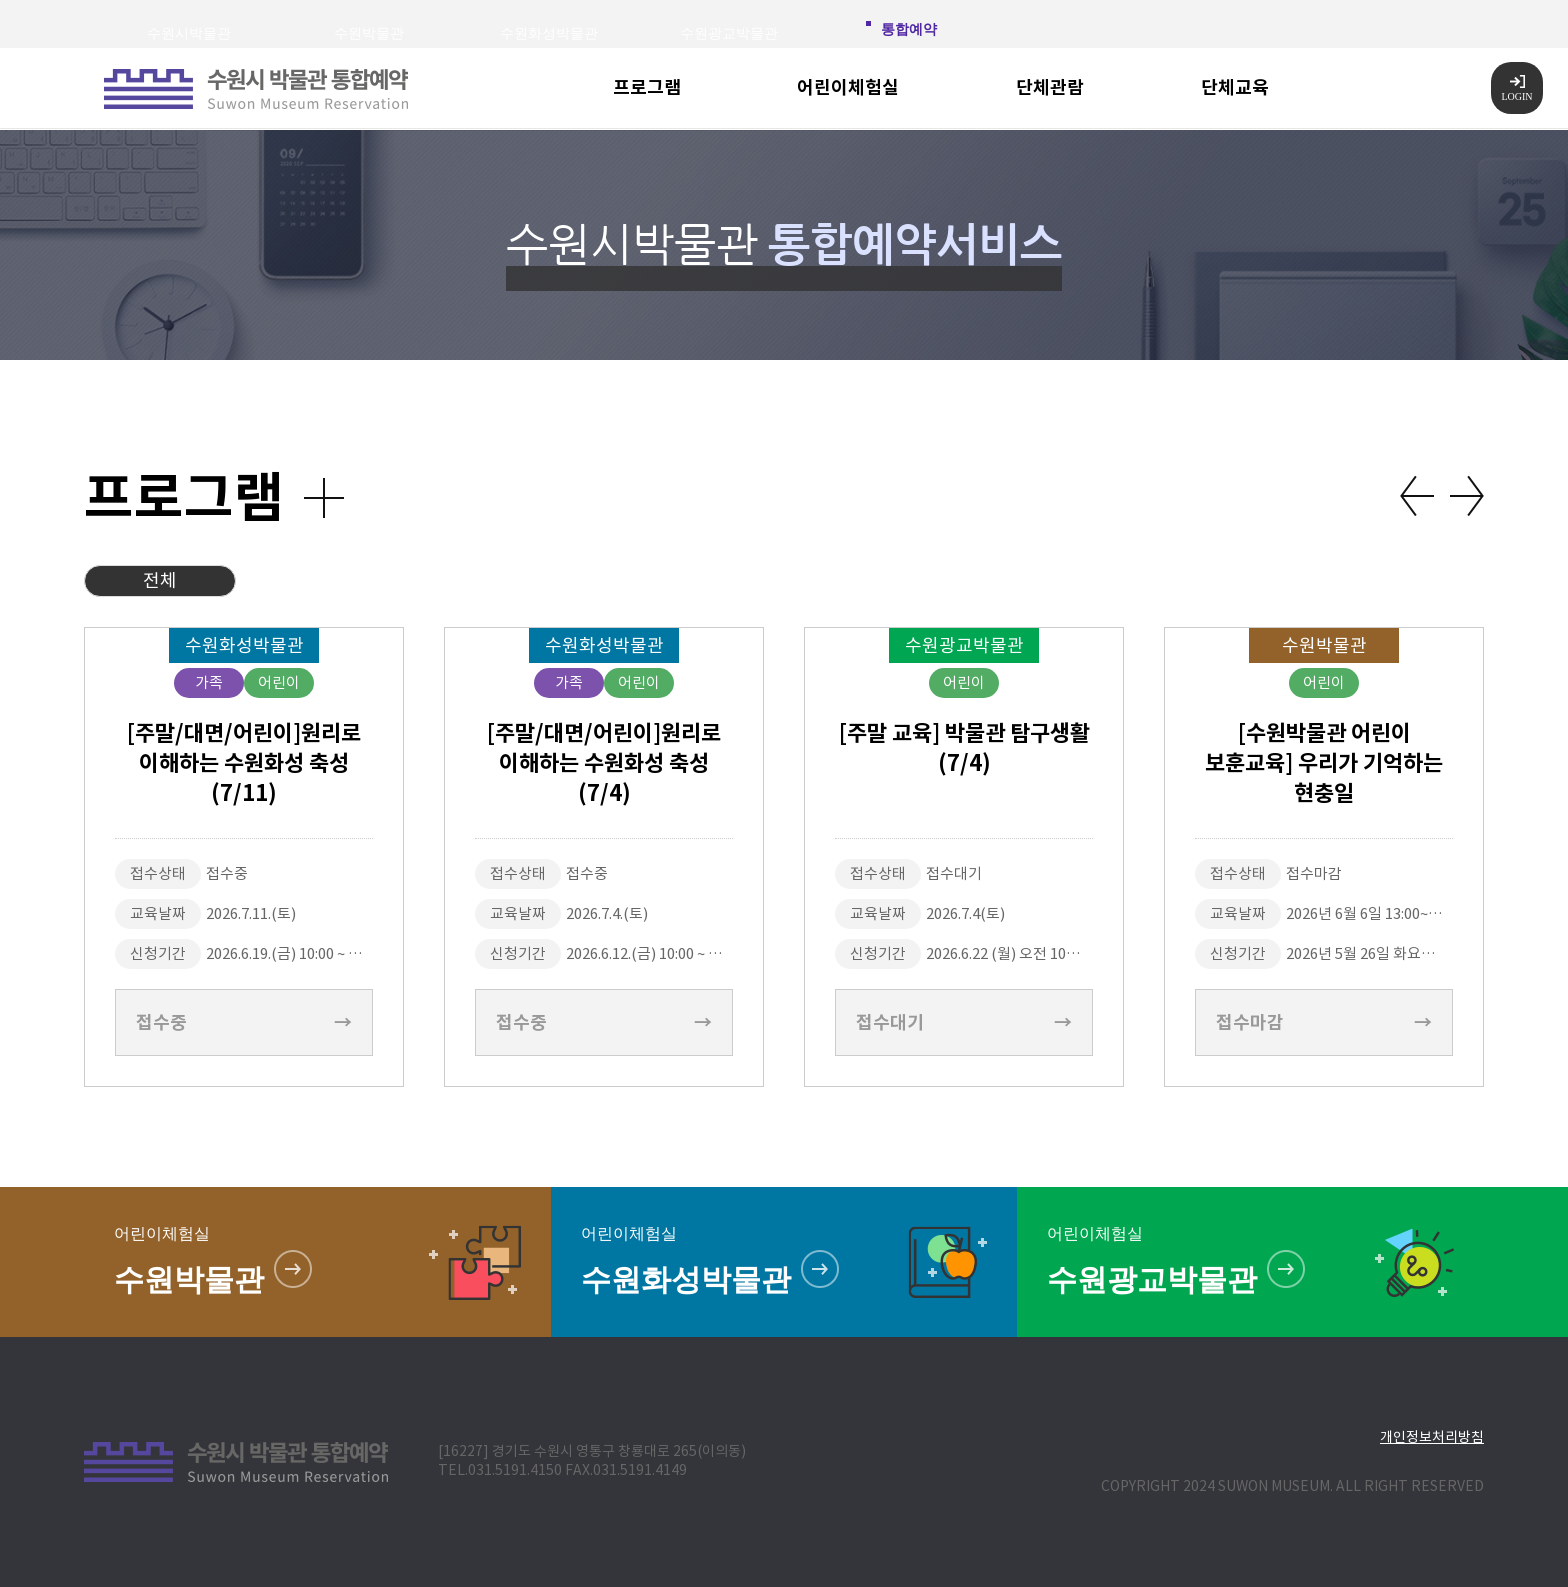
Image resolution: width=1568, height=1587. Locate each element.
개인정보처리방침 (1432, 1437)
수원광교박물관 (729, 33)
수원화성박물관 (549, 33)
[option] (244, 857)
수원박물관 (369, 33)
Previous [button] (1417, 496)
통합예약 (909, 29)
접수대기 (964, 1022)
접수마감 (1324, 1022)
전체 (160, 580)
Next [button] (1467, 496)
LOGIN (1516, 88)
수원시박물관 (189, 33)
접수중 (244, 1022)
